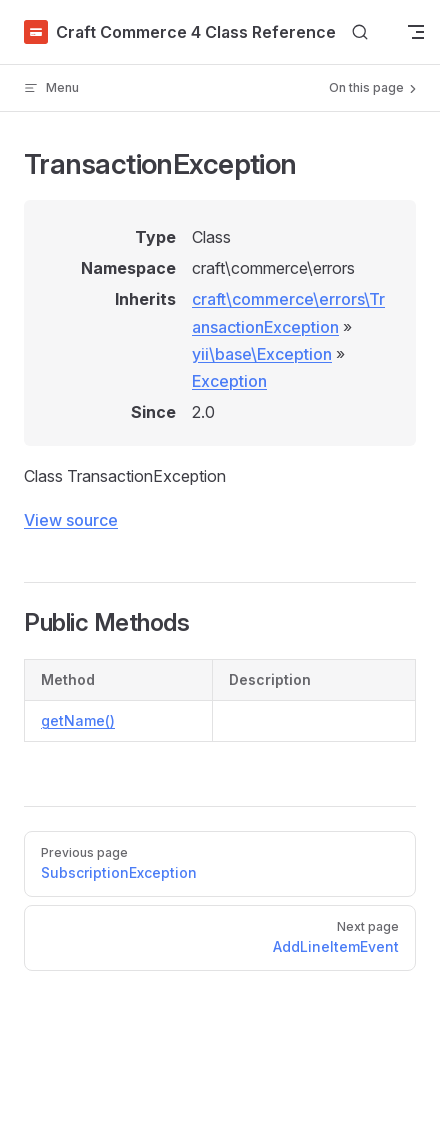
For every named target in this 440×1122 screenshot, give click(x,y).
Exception (229, 381)
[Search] (360, 32)
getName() (78, 720)
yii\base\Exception (262, 354)
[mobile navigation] (416, 32)
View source (71, 520)
